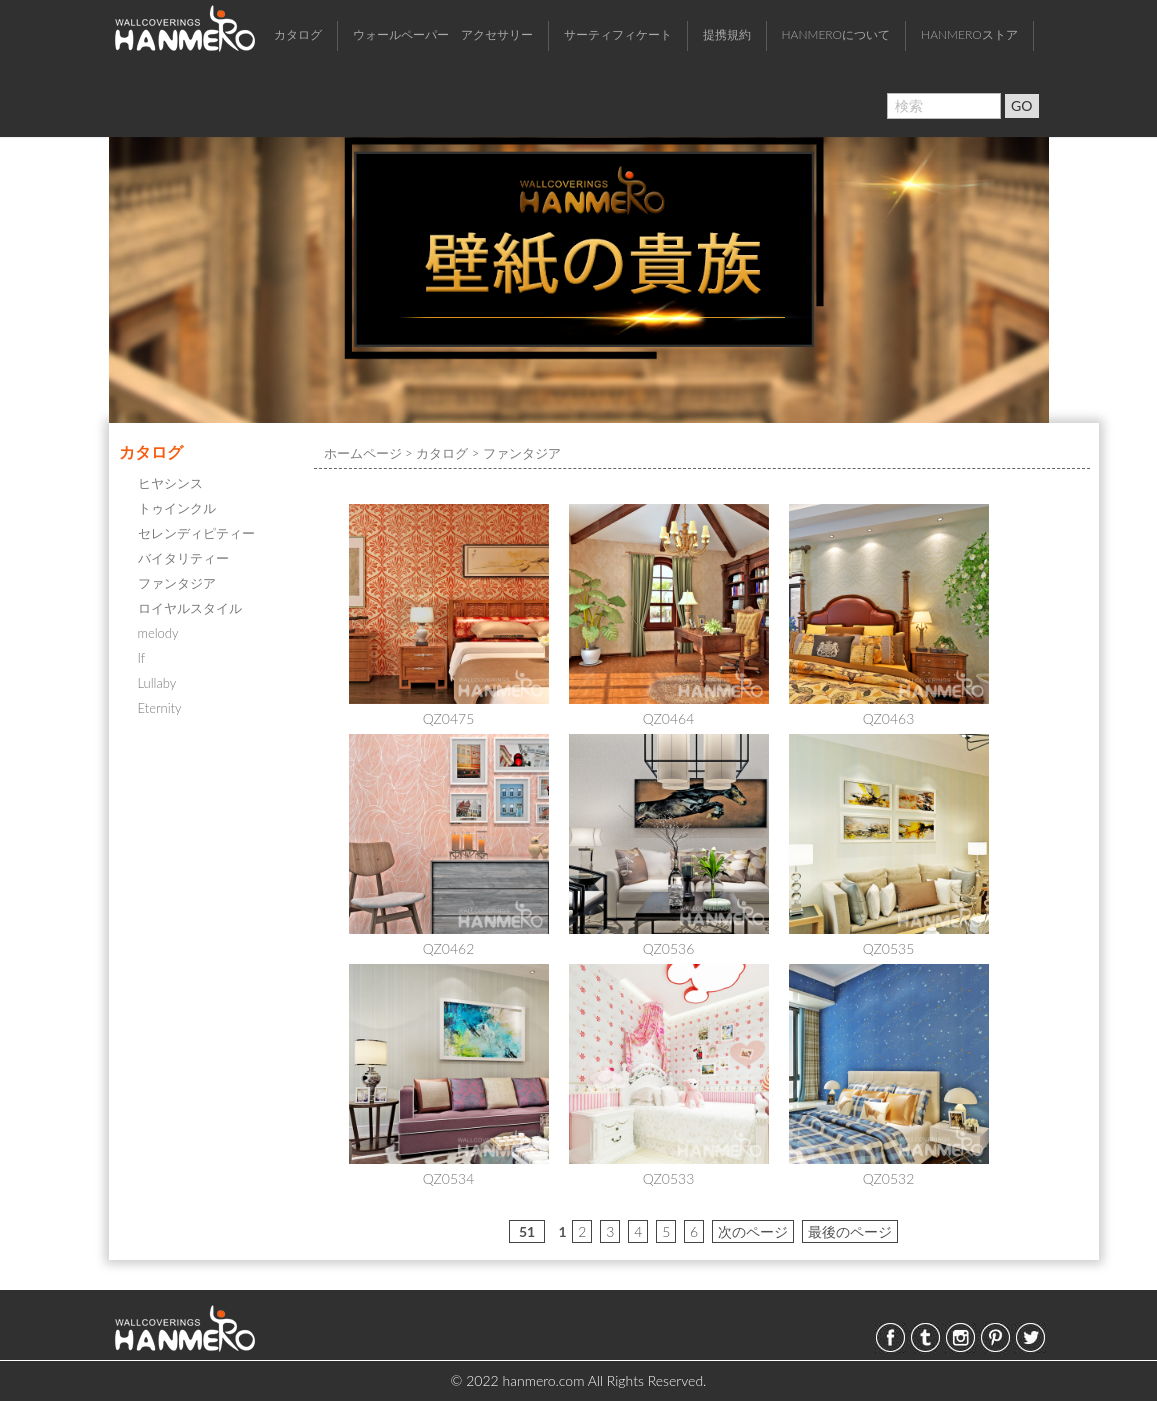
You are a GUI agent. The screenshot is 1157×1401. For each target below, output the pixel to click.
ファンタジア (177, 583)
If (142, 658)
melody (158, 633)
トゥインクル (177, 508)
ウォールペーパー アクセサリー (443, 34)
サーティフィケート (618, 34)
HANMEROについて (836, 34)
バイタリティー (183, 558)
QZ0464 (669, 718)
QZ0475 (449, 718)
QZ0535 (889, 948)
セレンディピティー (196, 533)
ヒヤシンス (170, 483)
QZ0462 (449, 948)
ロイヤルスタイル (190, 608)
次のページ (753, 1231)
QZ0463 (889, 718)
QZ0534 (449, 1178)
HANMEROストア (969, 34)
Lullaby (157, 683)
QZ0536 (669, 948)
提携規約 (727, 34)
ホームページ (363, 453)
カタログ (298, 34)
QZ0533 (669, 1178)
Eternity (160, 708)
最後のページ (850, 1231)
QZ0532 (889, 1178)
